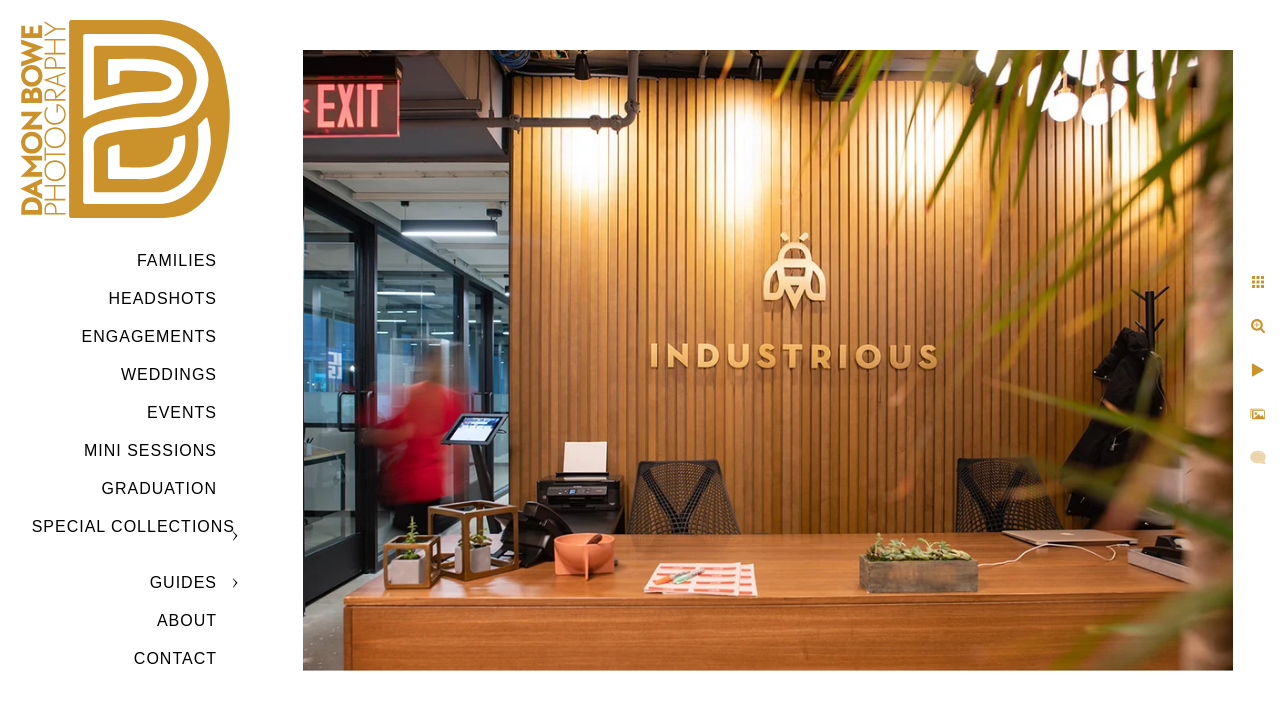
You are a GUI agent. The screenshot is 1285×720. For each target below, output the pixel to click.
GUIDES (183, 582)
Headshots (162, 298)
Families (177, 260)
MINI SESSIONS (150, 450)
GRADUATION (159, 488)
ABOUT (187, 620)
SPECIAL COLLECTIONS (133, 526)
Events (182, 412)
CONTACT (175, 658)
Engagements (149, 336)
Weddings (169, 374)
